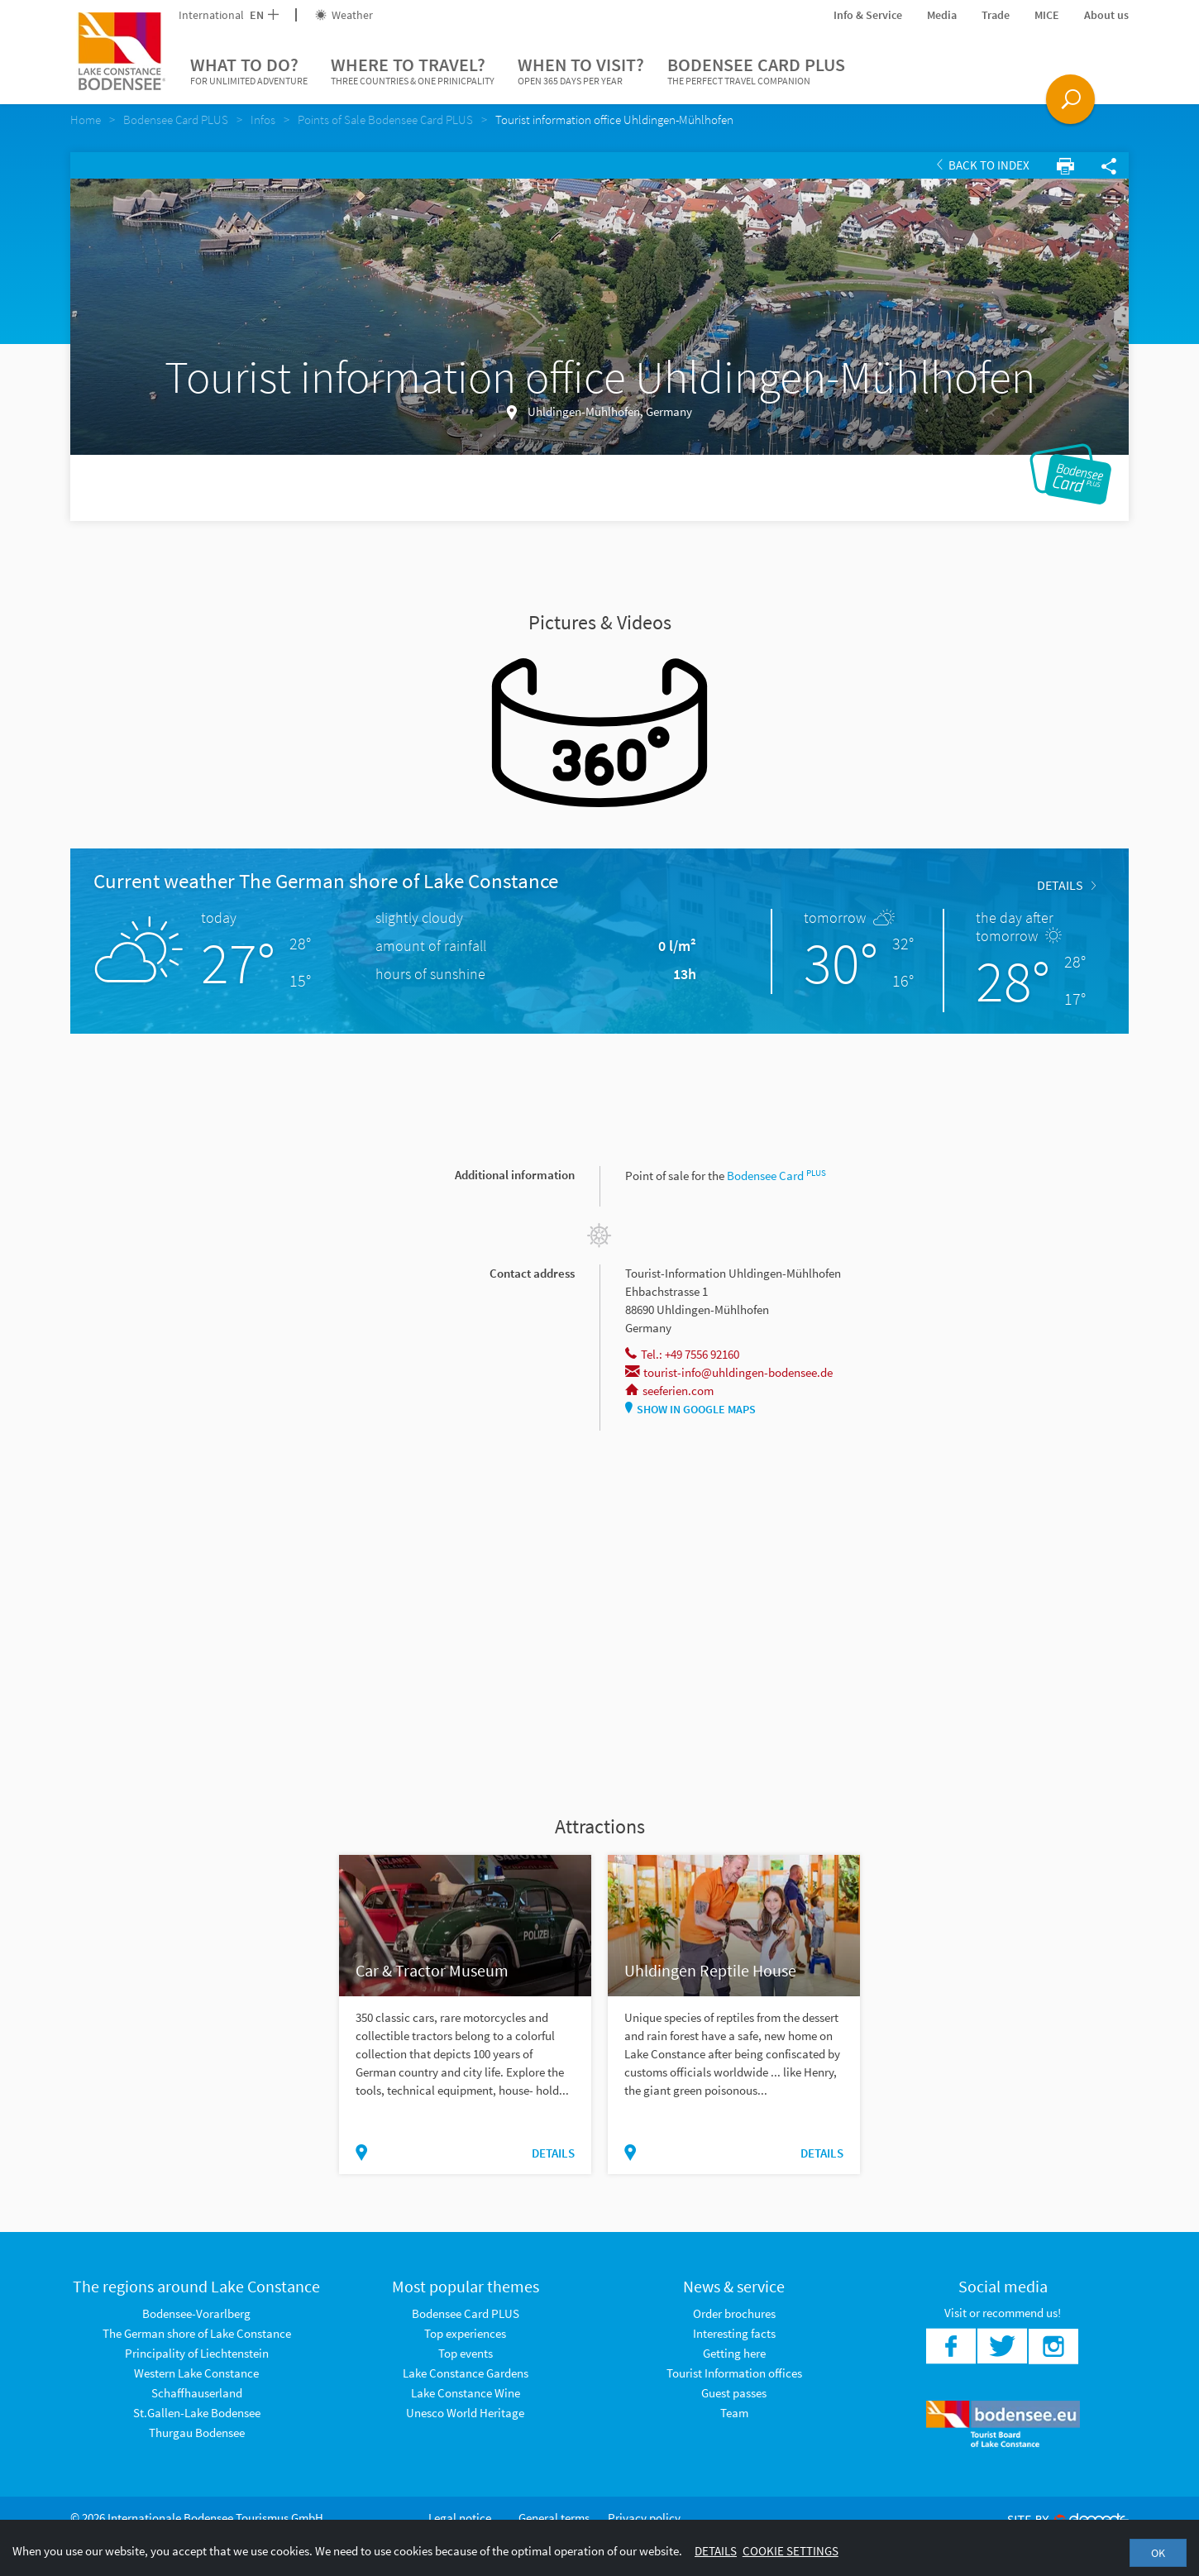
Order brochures (734, 2313)
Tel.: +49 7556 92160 (682, 1354)
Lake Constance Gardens (465, 2373)
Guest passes (734, 2393)
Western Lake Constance (196, 2373)
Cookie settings (790, 2551)
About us (1106, 14)
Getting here (734, 2353)
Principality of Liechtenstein (197, 2353)
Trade (996, 14)
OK (1158, 2552)
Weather (344, 14)
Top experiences (465, 2333)
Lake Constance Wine (465, 2393)
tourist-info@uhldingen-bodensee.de (729, 1372)
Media (942, 14)
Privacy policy (644, 2518)
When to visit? (581, 71)
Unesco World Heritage (465, 2413)
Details (1066, 885)
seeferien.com (669, 1390)
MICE (1046, 14)
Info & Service (868, 14)
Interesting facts (734, 2333)
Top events (465, 2353)
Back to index (983, 165)
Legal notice (459, 2518)
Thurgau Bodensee (197, 2432)
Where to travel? (412, 71)
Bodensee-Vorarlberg (196, 2313)
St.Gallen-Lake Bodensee (196, 2413)
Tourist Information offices (734, 2373)
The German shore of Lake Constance (197, 2333)
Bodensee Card (776, 1175)
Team (734, 2413)
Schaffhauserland (196, 2393)
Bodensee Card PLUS (756, 71)
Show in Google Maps (690, 1409)
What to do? (249, 71)
